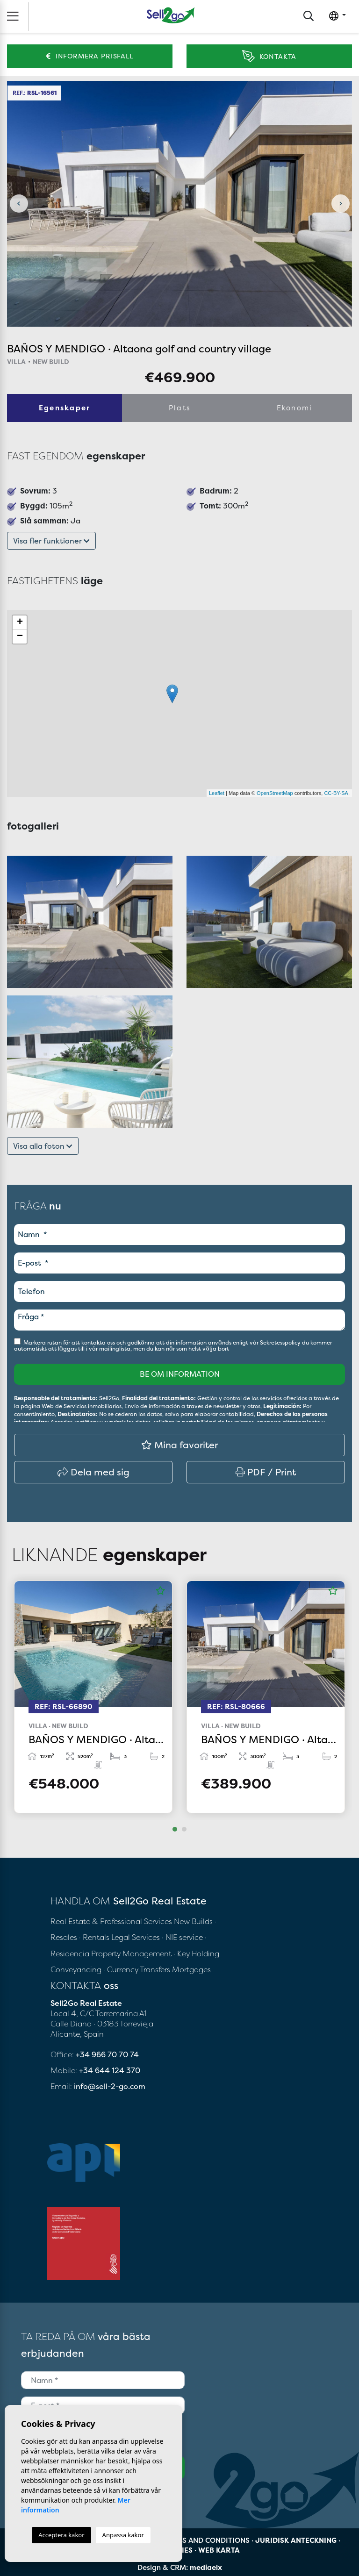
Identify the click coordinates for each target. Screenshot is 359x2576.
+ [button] (20, 622)
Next (340, 204)
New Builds (194, 1921)
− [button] (20, 637)
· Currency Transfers (136, 1969)
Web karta (219, 2550)
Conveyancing (76, 1969)
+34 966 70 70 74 (107, 2054)
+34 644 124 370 (109, 2070)
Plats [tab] (179, 408)
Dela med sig (93, 1472)
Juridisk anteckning (296, 2540)
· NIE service (183, 1937)
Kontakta (269, 56)
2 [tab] (184, 1829)
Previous (18, 204)
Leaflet (216, 793)
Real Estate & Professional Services (111, 1921)
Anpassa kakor (123, 2535)
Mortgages (191, 1969)
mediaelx (206, 2567)
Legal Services (135, 1937)
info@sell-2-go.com (109, 2086)
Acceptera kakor (61, 2535)
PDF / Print (266, 1472)
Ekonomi (295, 408)
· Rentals (94, 1937)
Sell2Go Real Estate (170, 15)
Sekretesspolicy (281, 1342)
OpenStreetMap (275, 793)
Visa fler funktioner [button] (51, 541)
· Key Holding (196, 1953)
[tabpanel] (93, 1697)
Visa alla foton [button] (42, 1146)
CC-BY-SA (336, 793)
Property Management (132, 1953)
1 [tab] (174, 1829)
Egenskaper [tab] (65, 408)
